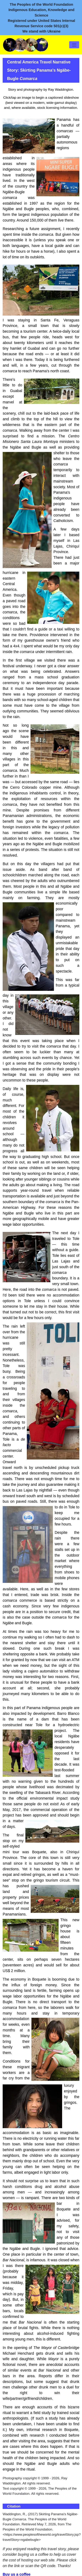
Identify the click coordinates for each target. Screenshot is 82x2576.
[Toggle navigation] (74, 44)
